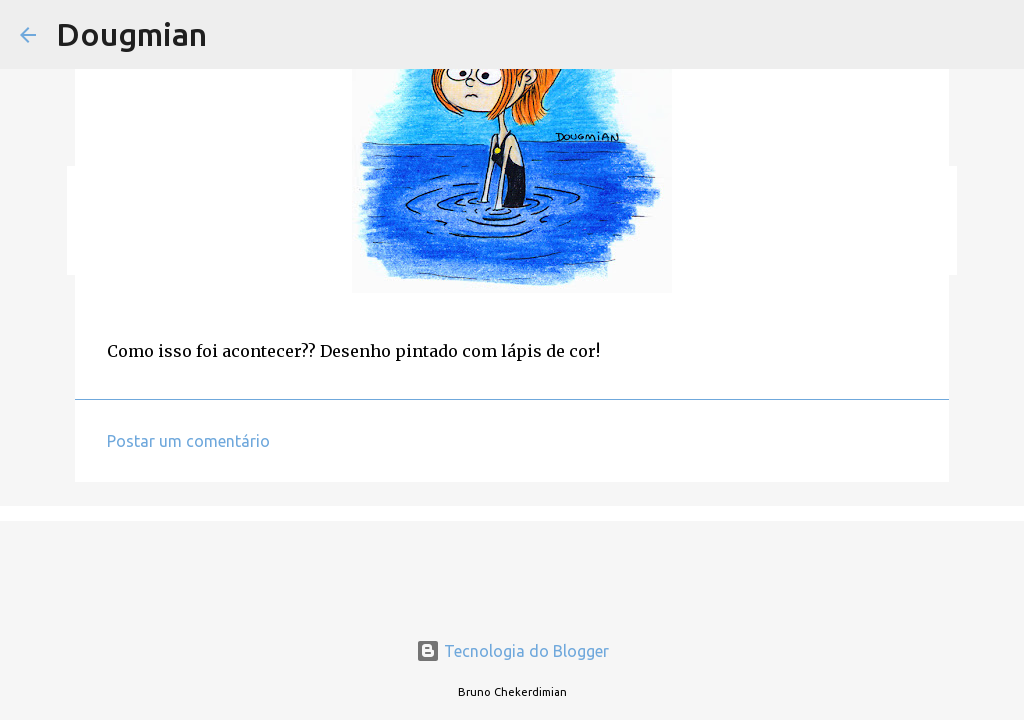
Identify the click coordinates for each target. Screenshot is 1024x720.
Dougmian (131, 34)
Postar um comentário (188, 441)
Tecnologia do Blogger (512, 651)
